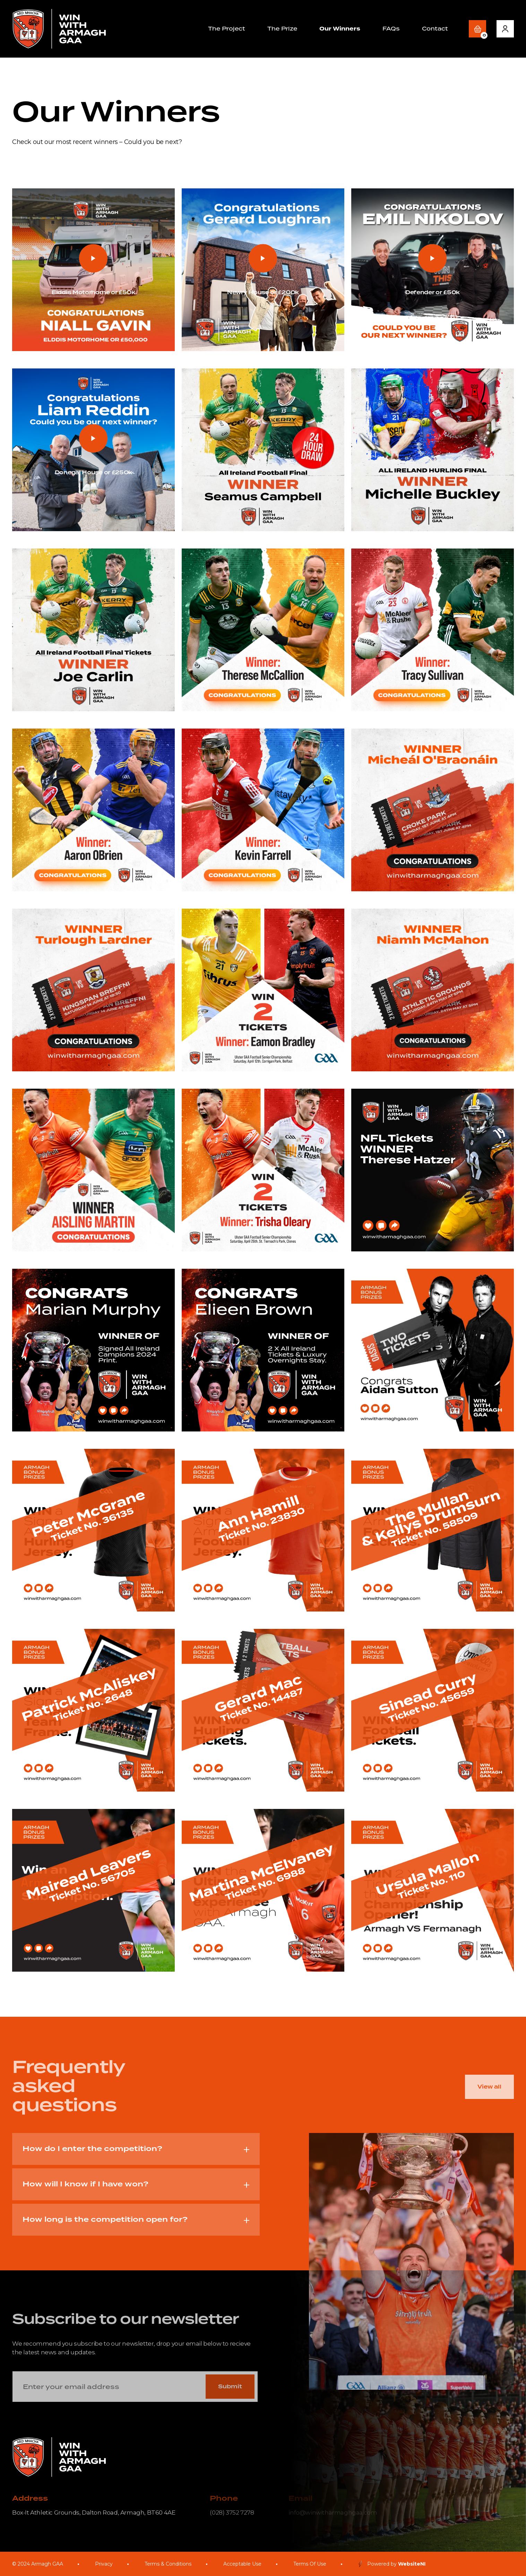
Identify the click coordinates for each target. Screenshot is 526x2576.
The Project (226, 28)
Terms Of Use (309, 2564)
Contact (435, 28)
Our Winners (339, 29)
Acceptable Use (242, 2564)
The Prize (282, 28)
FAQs (391, 28)
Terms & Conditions (168, 2564)
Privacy (104, 2564)
